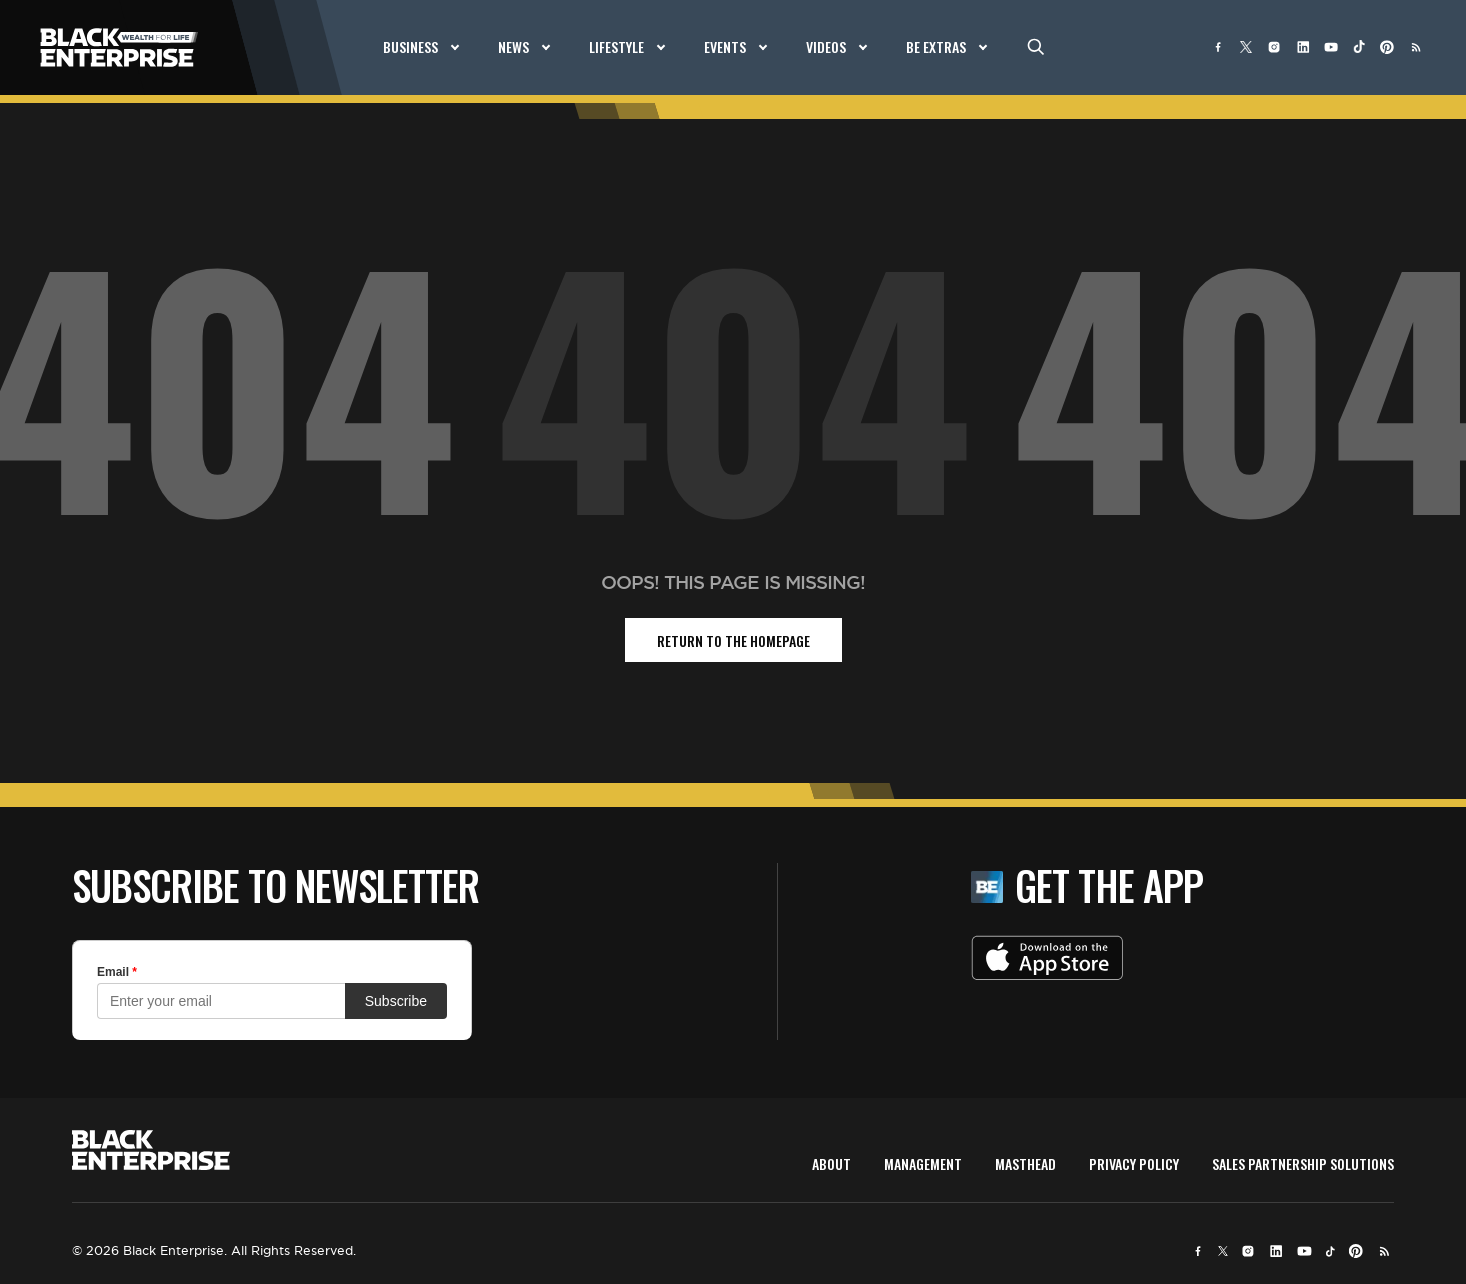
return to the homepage (733, 640)
